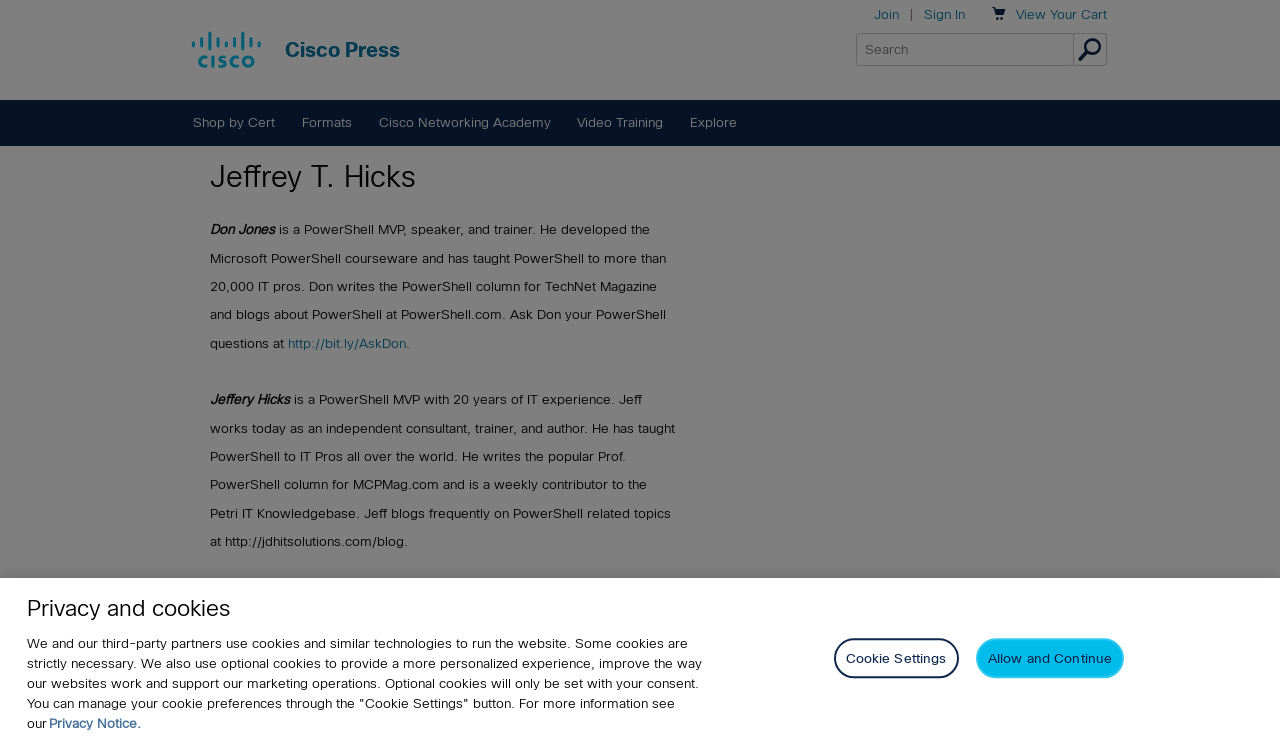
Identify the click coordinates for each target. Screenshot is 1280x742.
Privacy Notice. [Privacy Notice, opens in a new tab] (95, 723)
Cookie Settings (896, 658)
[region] (640, 660)
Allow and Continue (1050, 658)
